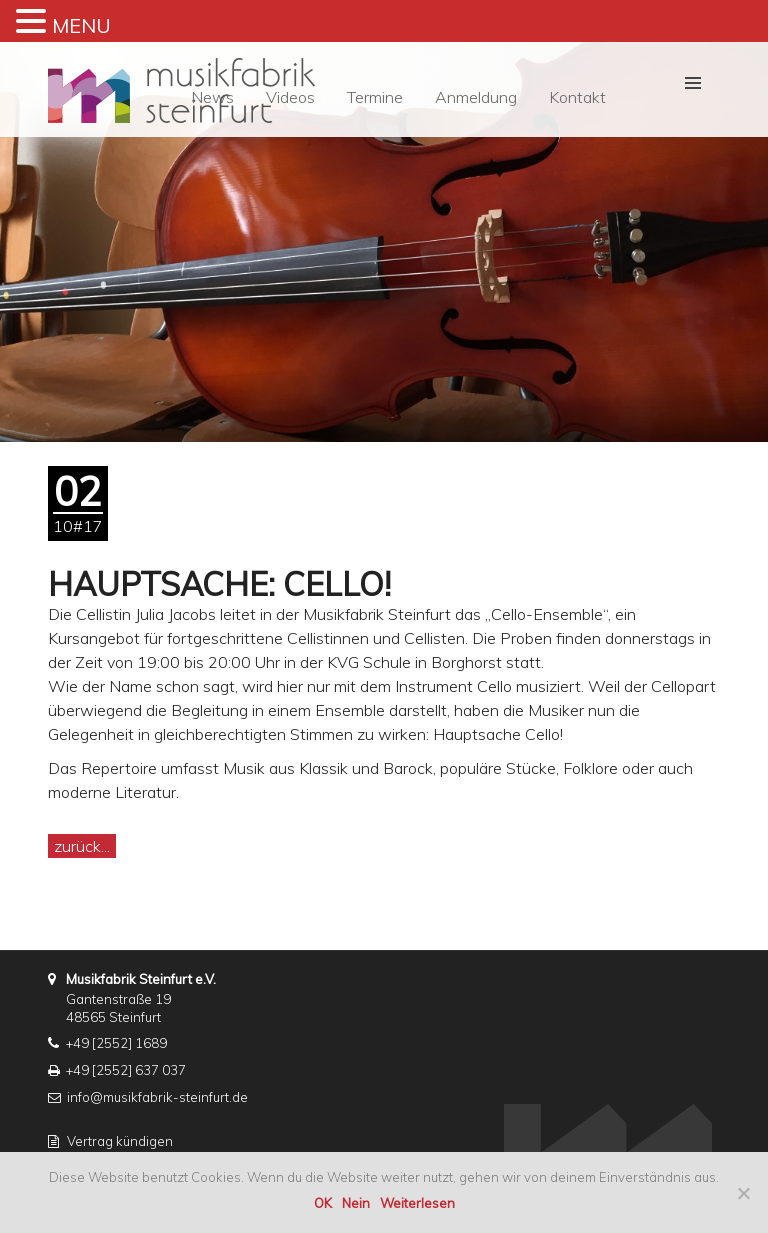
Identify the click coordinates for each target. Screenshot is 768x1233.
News (212, 97)
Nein (356, 1203)
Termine (375, 97)
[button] (693, 83)
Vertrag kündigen (120, 1141)
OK (323, 1203)
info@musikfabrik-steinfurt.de (157, 1097)
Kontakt (577, 97)
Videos (290, 97)
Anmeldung (476, 97)
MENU (81, 25)
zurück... (82, 846)
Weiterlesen (417, 1203)
